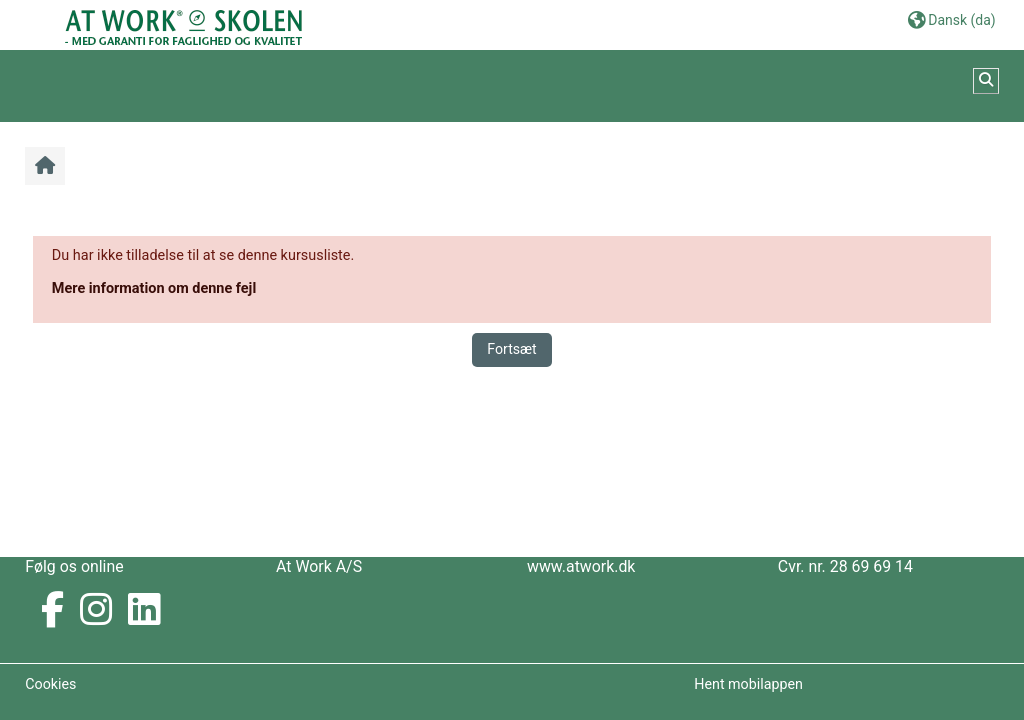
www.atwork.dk (581, 566)
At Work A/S (319, 566)
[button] (952, 19)
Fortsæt (512, 349)
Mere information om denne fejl (154, 288)
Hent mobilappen (748, 684)
